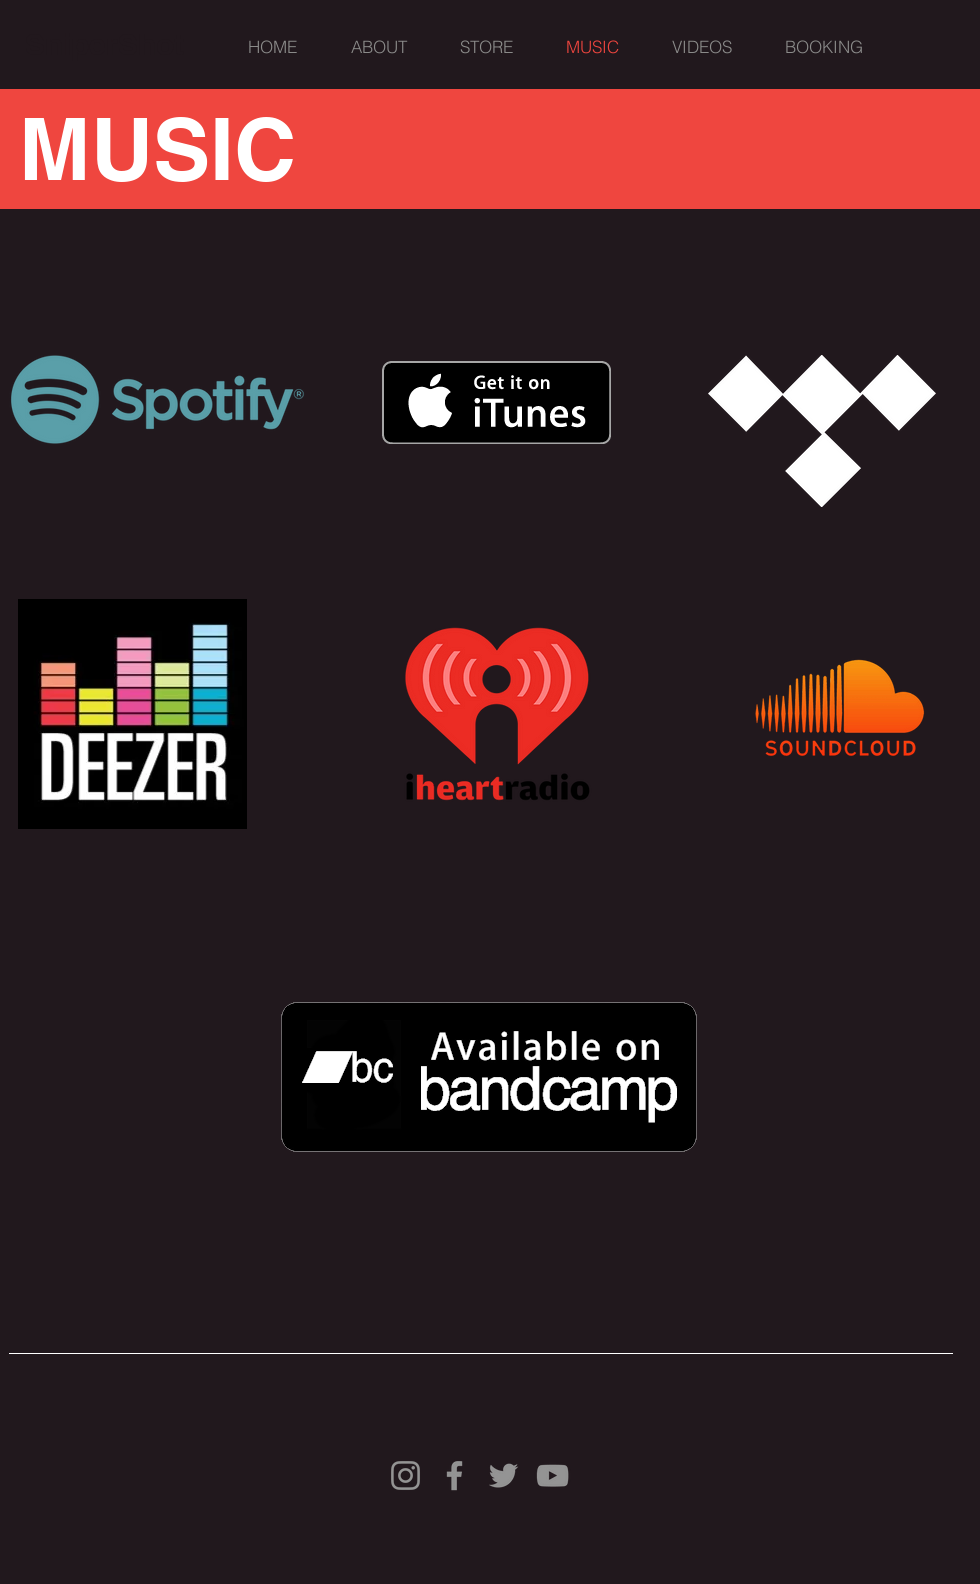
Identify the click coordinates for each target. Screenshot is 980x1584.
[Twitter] (503, 1475)
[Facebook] (454, 1475)
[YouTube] (552, 1475)
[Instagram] (405, 1475)
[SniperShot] (104, 44)
